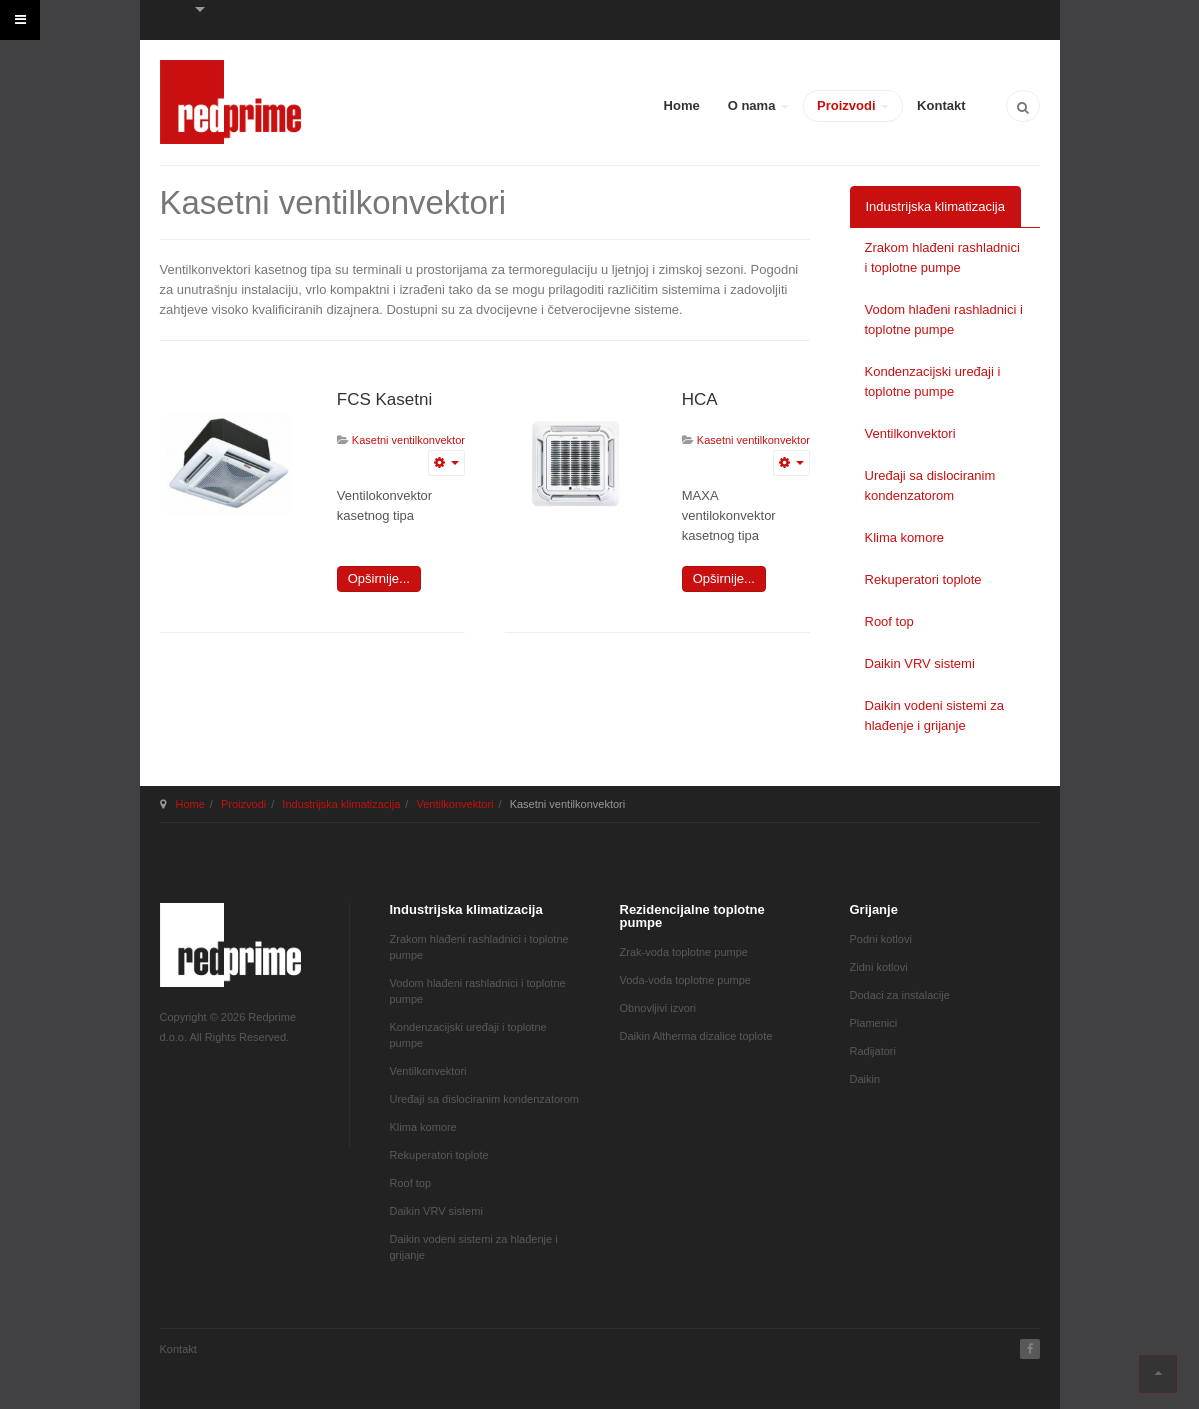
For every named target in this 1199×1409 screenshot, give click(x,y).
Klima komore (904, 537)
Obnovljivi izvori (658, 1008)
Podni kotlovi (881, 939)
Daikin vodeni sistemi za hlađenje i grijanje (934, 715)
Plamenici (874, 1023)
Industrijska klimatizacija (935, 206)
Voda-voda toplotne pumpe (686, 980)
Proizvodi (853, 105)
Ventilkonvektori (910, 433)
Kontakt (941, 105)
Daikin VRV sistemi (920, 663)
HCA (700, 399)
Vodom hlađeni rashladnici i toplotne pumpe (944, 319)
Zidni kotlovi (879, 967)
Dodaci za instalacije (900, 995)
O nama (758, 105)
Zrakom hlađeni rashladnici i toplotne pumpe (942, 257)
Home (682, 105)
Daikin (865, 1079)
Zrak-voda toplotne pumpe (684, 952)
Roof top (889, 621)
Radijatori (873, 1051)
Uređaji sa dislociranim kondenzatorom (930, 485)
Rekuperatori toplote (923, 579)
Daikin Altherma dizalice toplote (696, 1036)
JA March (230, 945)
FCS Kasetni (384, 399)
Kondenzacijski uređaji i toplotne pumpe (933, 381)
